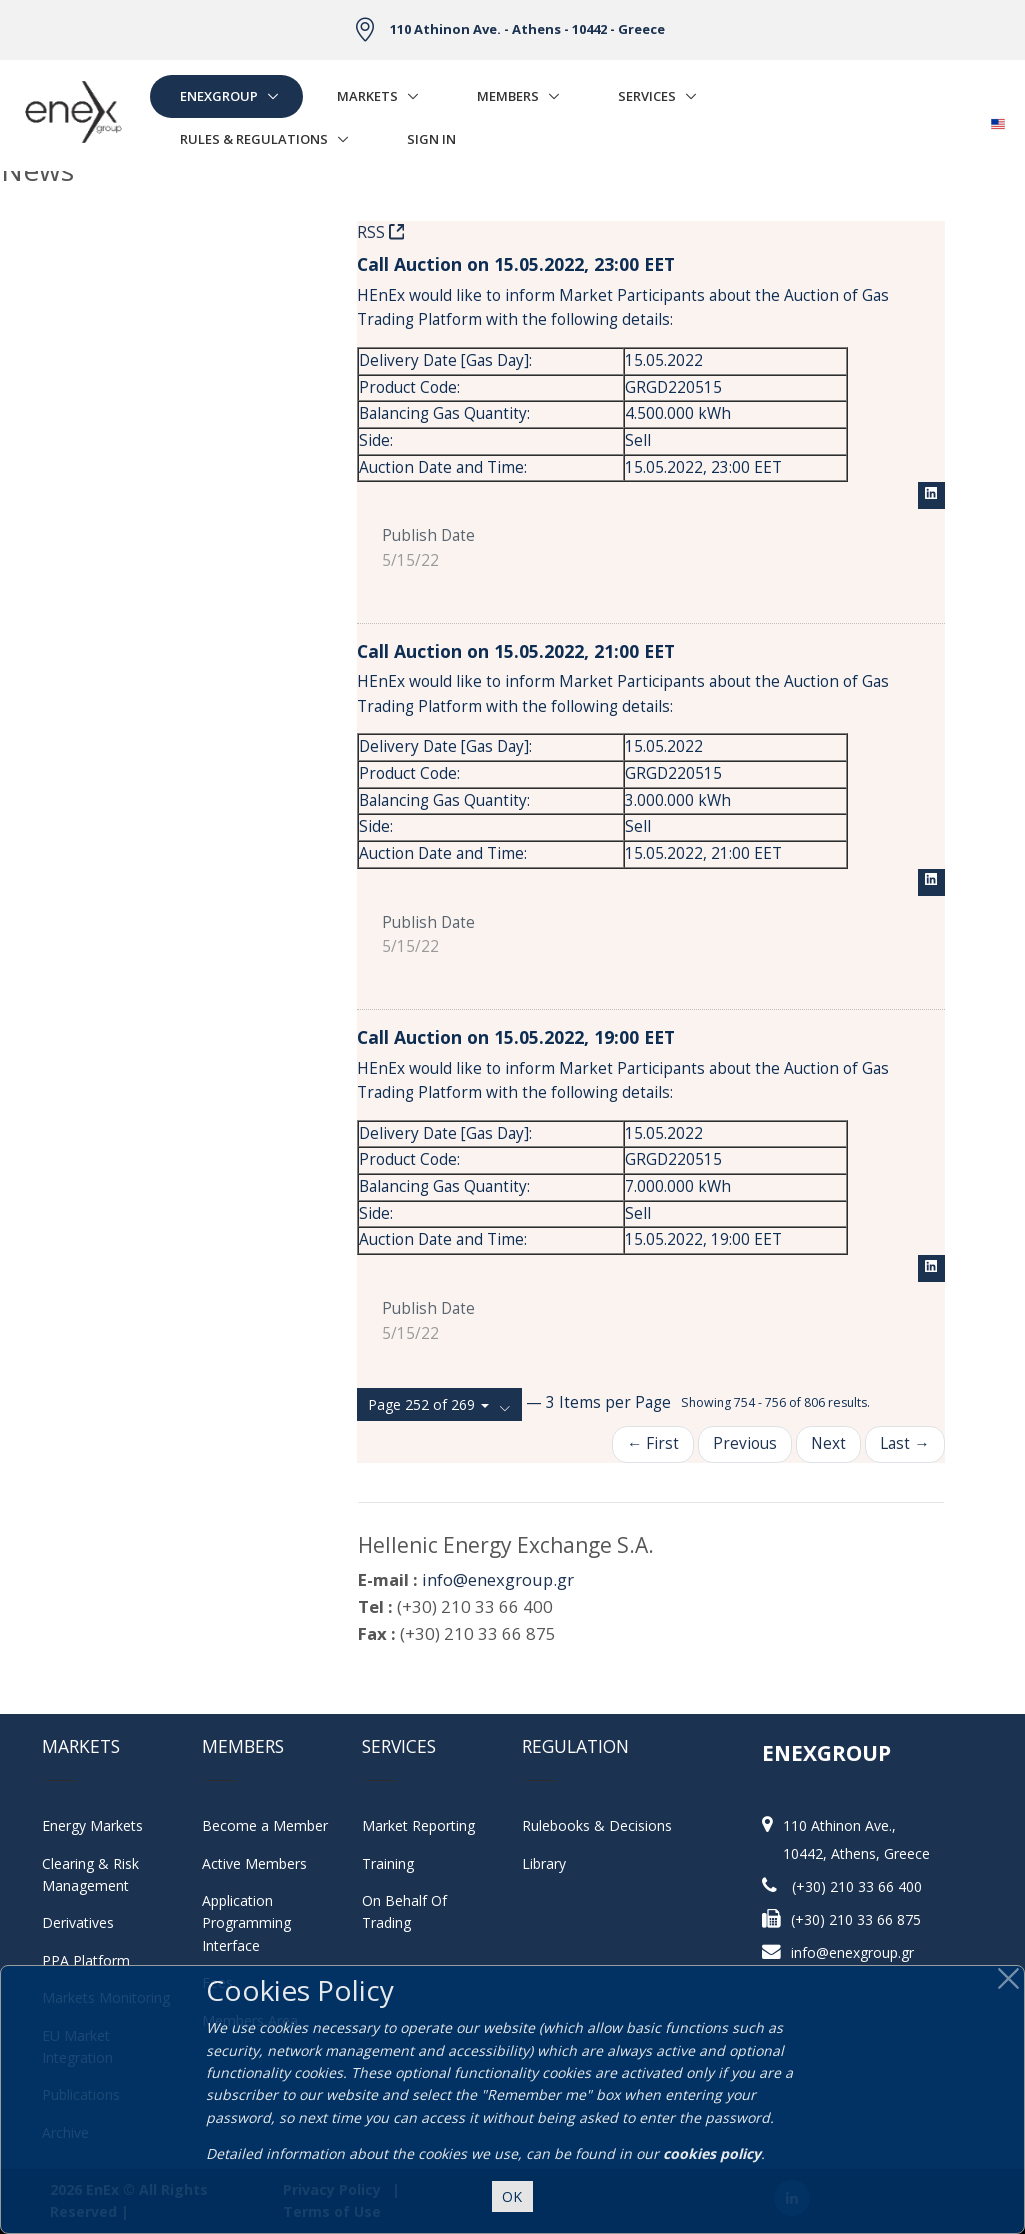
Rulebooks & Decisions (597, 1825)
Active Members (254, 1863)
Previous (745, 1443)
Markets (367, 96)
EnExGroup (219, 96)
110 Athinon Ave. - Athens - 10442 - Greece (527, 29)
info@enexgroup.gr (498, 1579)
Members (508, 96)
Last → (904, 1443)
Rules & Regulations (254, 139)
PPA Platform (86, 1960)
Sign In (431, 139)
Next (828, 1443)
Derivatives (78, 1922)
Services (647, 96)
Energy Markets (92, 1825)
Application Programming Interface (256, 1923)
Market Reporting (418, 1825)
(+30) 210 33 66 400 (857, 1886)
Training (388, 1863)
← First (653, 1443)
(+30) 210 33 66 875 (856, 1919)
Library (544, 1863)
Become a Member (265, 1825)
